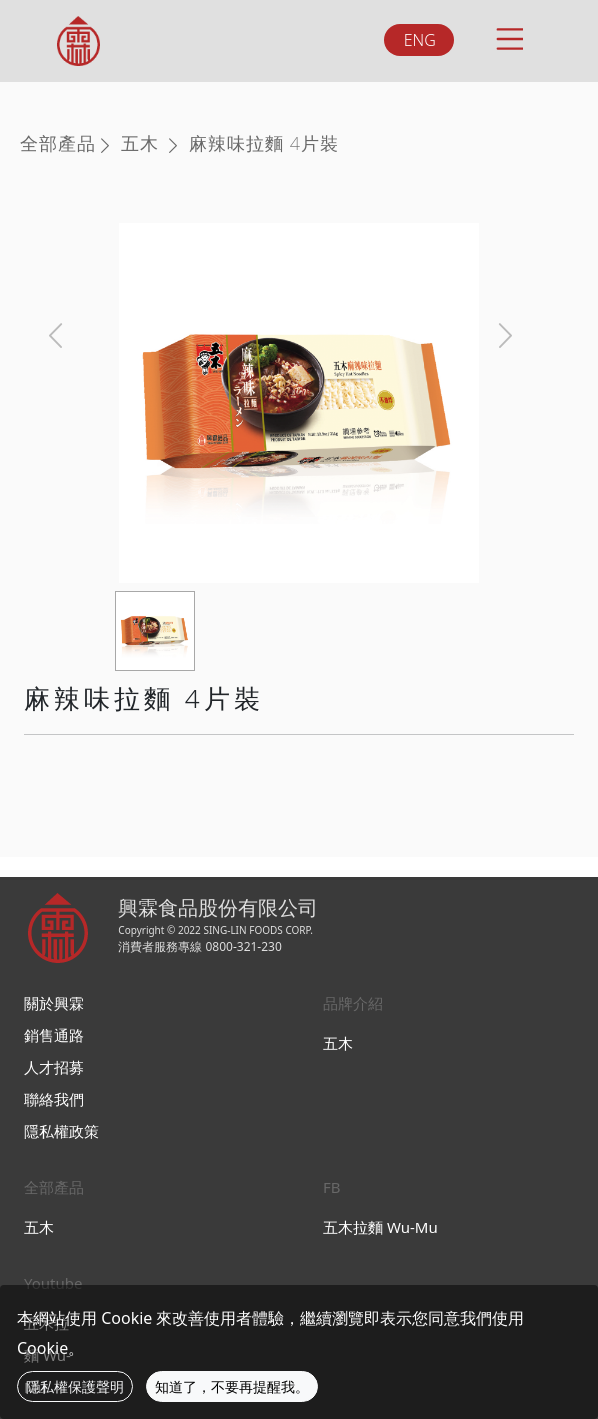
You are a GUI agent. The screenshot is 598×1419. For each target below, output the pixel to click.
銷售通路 (54, 1035)
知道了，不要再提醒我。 (232, 1386)
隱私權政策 (61, 1131)
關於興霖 (54, 1003)
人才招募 (54, 1067)
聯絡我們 (54, 1099)
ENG (420, 40)
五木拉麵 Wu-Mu (380, 1227)
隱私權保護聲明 (75, 1386)
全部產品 (58, 143)
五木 (140, 143)
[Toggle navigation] (508, 36)
